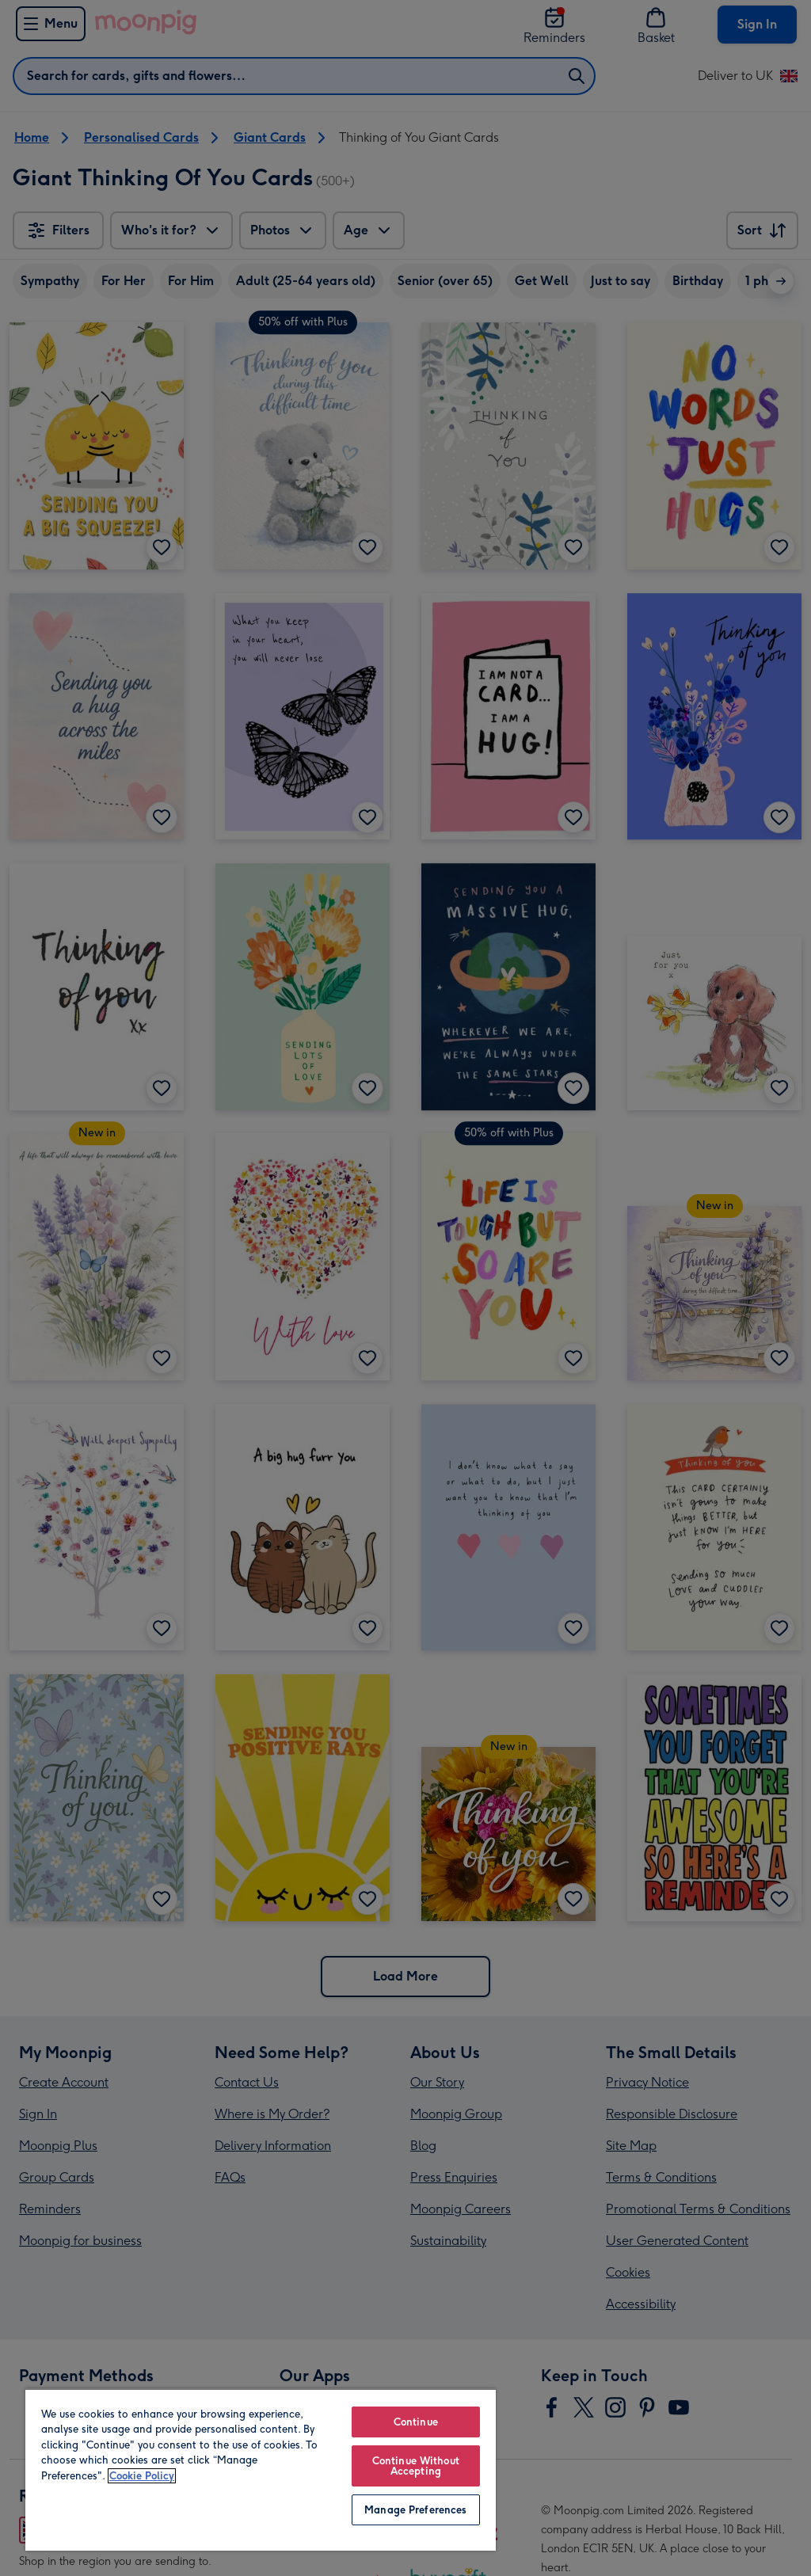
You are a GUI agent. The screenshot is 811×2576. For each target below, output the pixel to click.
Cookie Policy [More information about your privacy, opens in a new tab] (141, 2476)
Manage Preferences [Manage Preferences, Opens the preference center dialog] (415, 2510)
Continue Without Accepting (415, 2466)
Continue (416, 2422)
